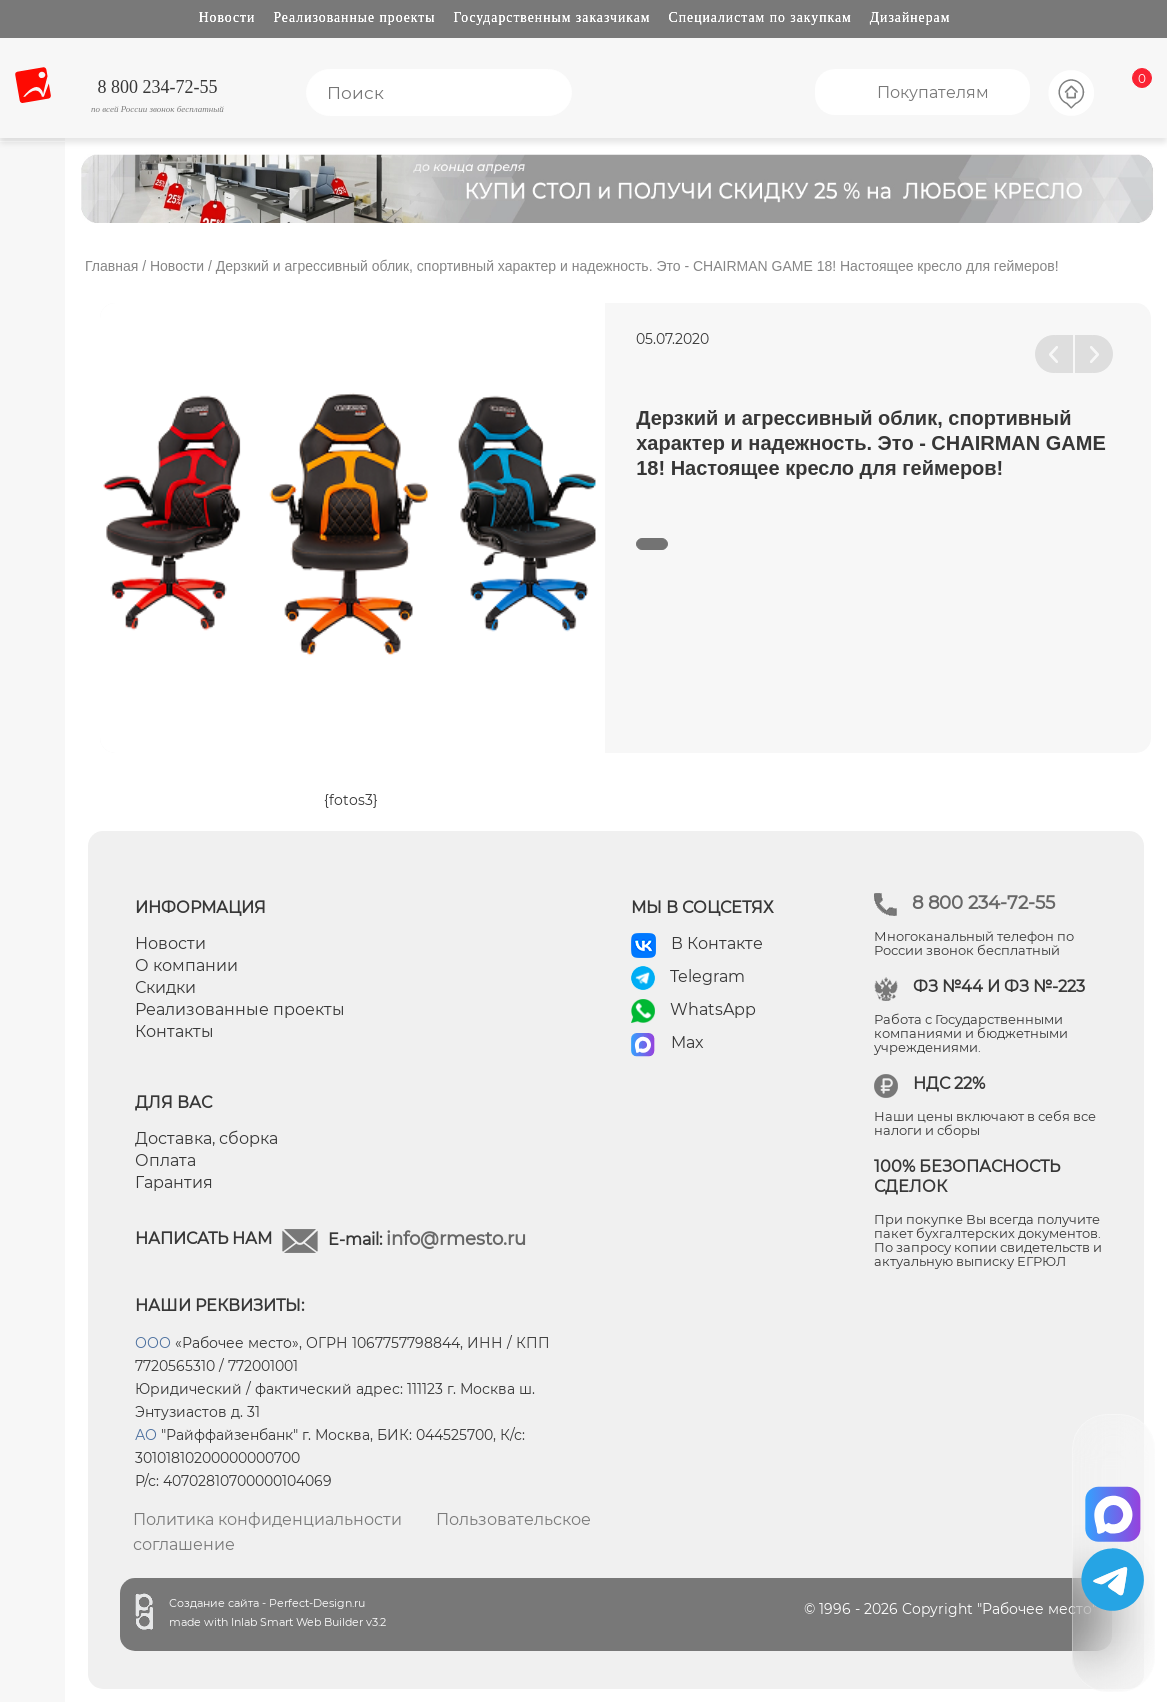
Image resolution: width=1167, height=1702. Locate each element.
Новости (227, 17)
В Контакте (717, 943)
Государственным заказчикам (552, 17)
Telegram (707, 976)
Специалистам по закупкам (760, 17)
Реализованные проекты (354, 17)
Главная (111, 266)
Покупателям (933, 92)
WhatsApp (713, 1009)
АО (146, 1435)
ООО (153, 1343)
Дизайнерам (910, 17)
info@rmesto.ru (456, 1239)
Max (687, 1042)
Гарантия (174, 1182)
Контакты (174, 1031)
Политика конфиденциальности (267, 1519)
